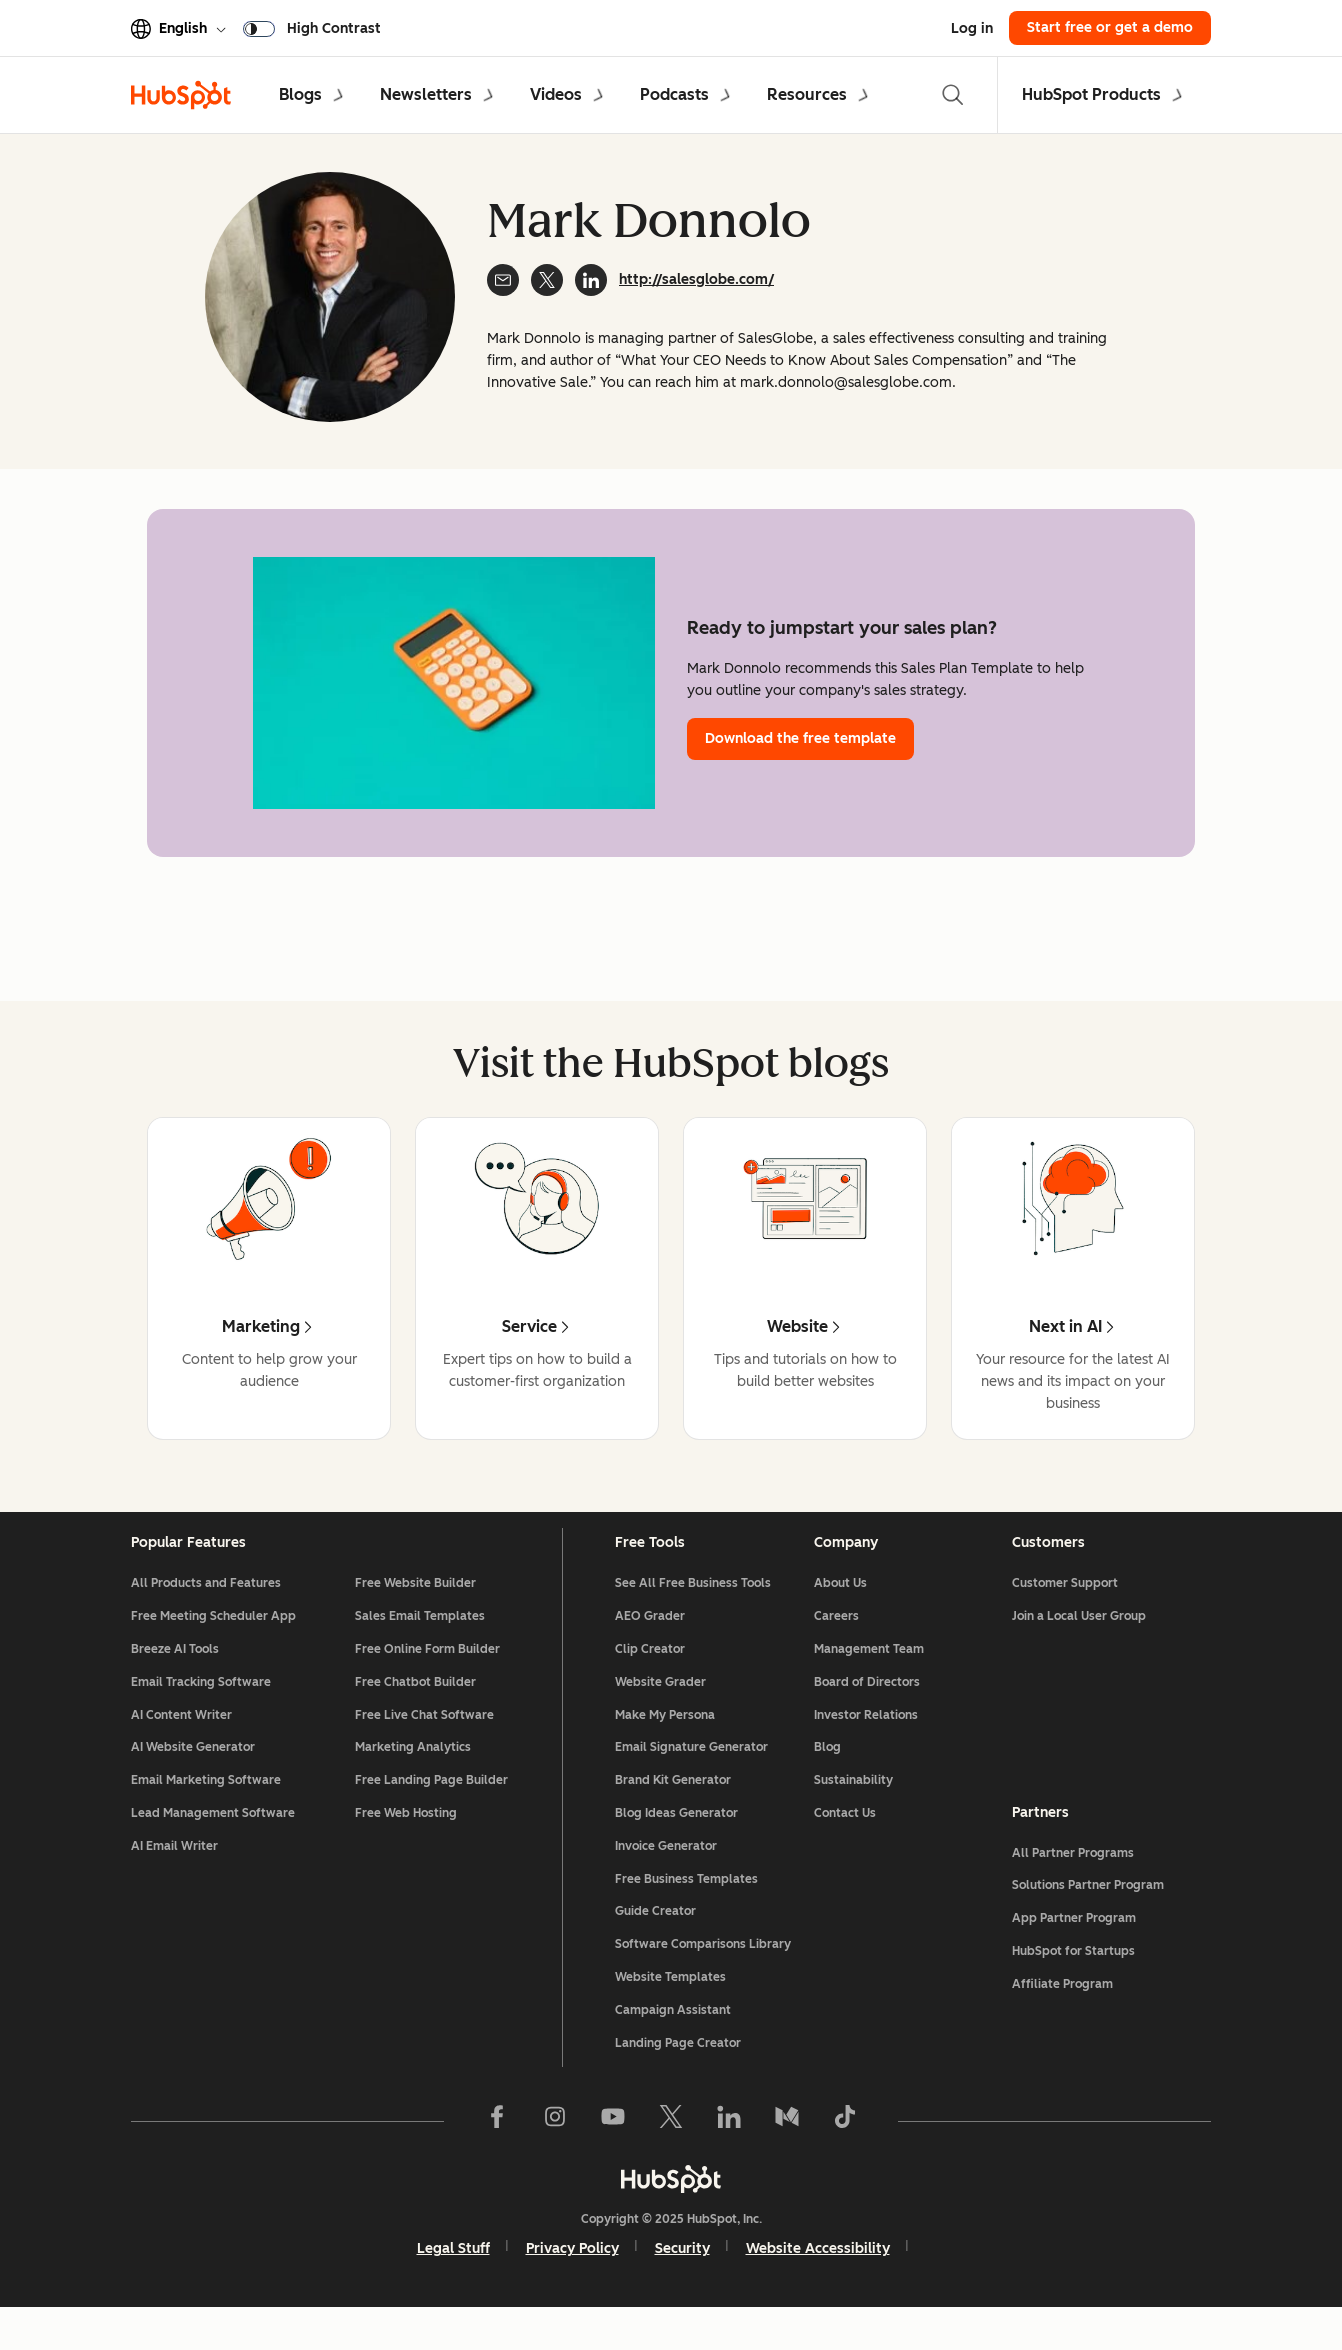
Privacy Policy (572, 2280)
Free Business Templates (686, 1911)
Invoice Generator (666, 1878)
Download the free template (800, 738)
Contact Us (845, 1845)
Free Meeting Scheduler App (213, 1648)
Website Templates (670, 2009)
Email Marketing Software (206, 1812)
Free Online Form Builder (427, 1681)
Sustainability (853, 1812)
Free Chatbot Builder (415, 1714)
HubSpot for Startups (1073, 1983)
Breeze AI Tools (175, 1681)
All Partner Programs (1073, 1885)
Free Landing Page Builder (431, 1812)
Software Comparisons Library (703, 1976)
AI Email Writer (174, 1878)
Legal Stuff (453, 2280)
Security (682, 2280)
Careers (836, 1648)
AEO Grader (650, 1648)
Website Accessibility (818, 2280)
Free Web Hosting (406, 1845)
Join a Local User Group (1079, 1648)
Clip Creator (650, 1681)
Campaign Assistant (673, 2042)
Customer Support (1065, 1615)
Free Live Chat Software (424, 1747)
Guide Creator (655, 1943)
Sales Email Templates (420, 1648)
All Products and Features (206, 1615)
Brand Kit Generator (673, 1812)
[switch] (316, 28)
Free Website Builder (415, 1615)
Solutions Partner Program (1088, 1917)
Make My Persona (665, 1747)
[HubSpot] (671, 2211)
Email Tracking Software (201, 1714)
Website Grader (660, 1714)
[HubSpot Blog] (181, 95)
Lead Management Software (213, 1845)
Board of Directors (867, 1714)
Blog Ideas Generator (676, 1845)
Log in (972, 28)
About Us (840, 1615)
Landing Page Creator (678, 2075)
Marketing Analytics (413, 1779)
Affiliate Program (1062, 2016)
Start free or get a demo (1110, 27)
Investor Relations (866, 1747)
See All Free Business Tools (693, 1615)
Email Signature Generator (691, 1779)
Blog (827, 1779)
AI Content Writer (181, 1747)
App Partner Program (1074, 1950)
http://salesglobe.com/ (696, 279)
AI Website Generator (193, 1779)
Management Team (869, 1681)
